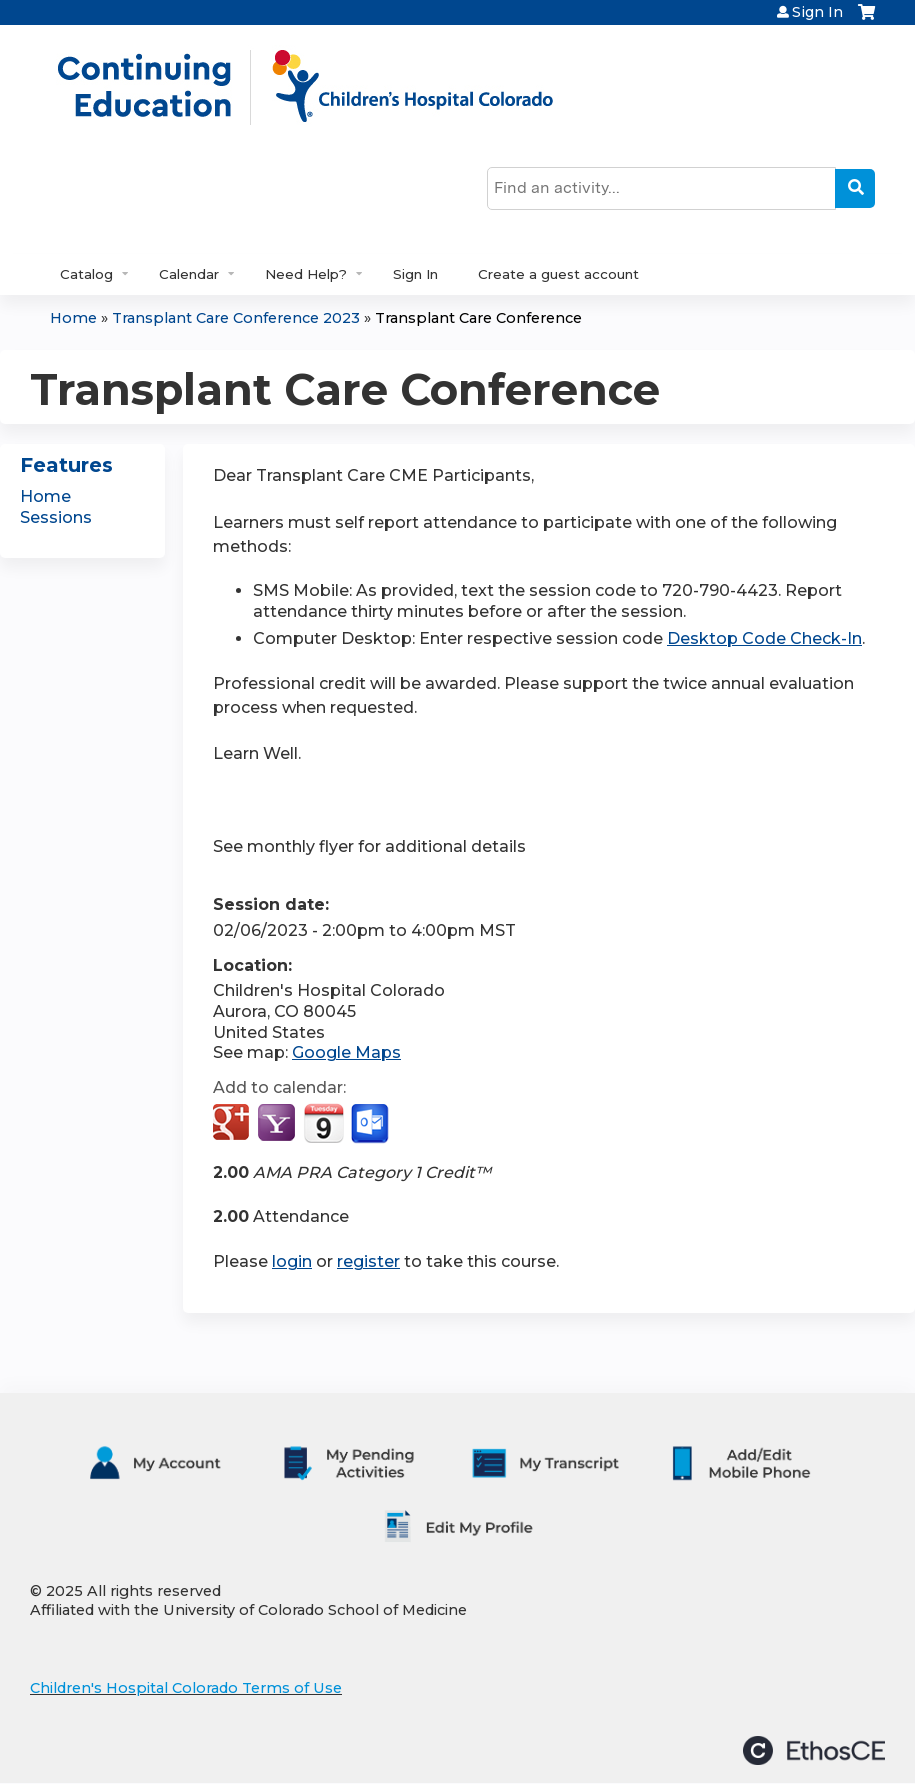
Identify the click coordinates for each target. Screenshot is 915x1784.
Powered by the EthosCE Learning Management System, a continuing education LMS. (814, 1750)
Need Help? (306, 274)
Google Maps (346, 1052)
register (368, 1261)
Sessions (56, 517)
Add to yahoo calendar (278, 1124)
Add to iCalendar (323, 1123)
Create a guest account (558, 274)
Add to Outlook (371, 1124)
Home (73, 318)
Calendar (189, 274)
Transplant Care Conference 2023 (236, 318)
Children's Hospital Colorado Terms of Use (186, 1688)
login (292, 1261)
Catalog (86, 274)
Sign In (817, 12)
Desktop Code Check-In (764, 638)
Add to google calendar (233, 1124)
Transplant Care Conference (478, 318)
